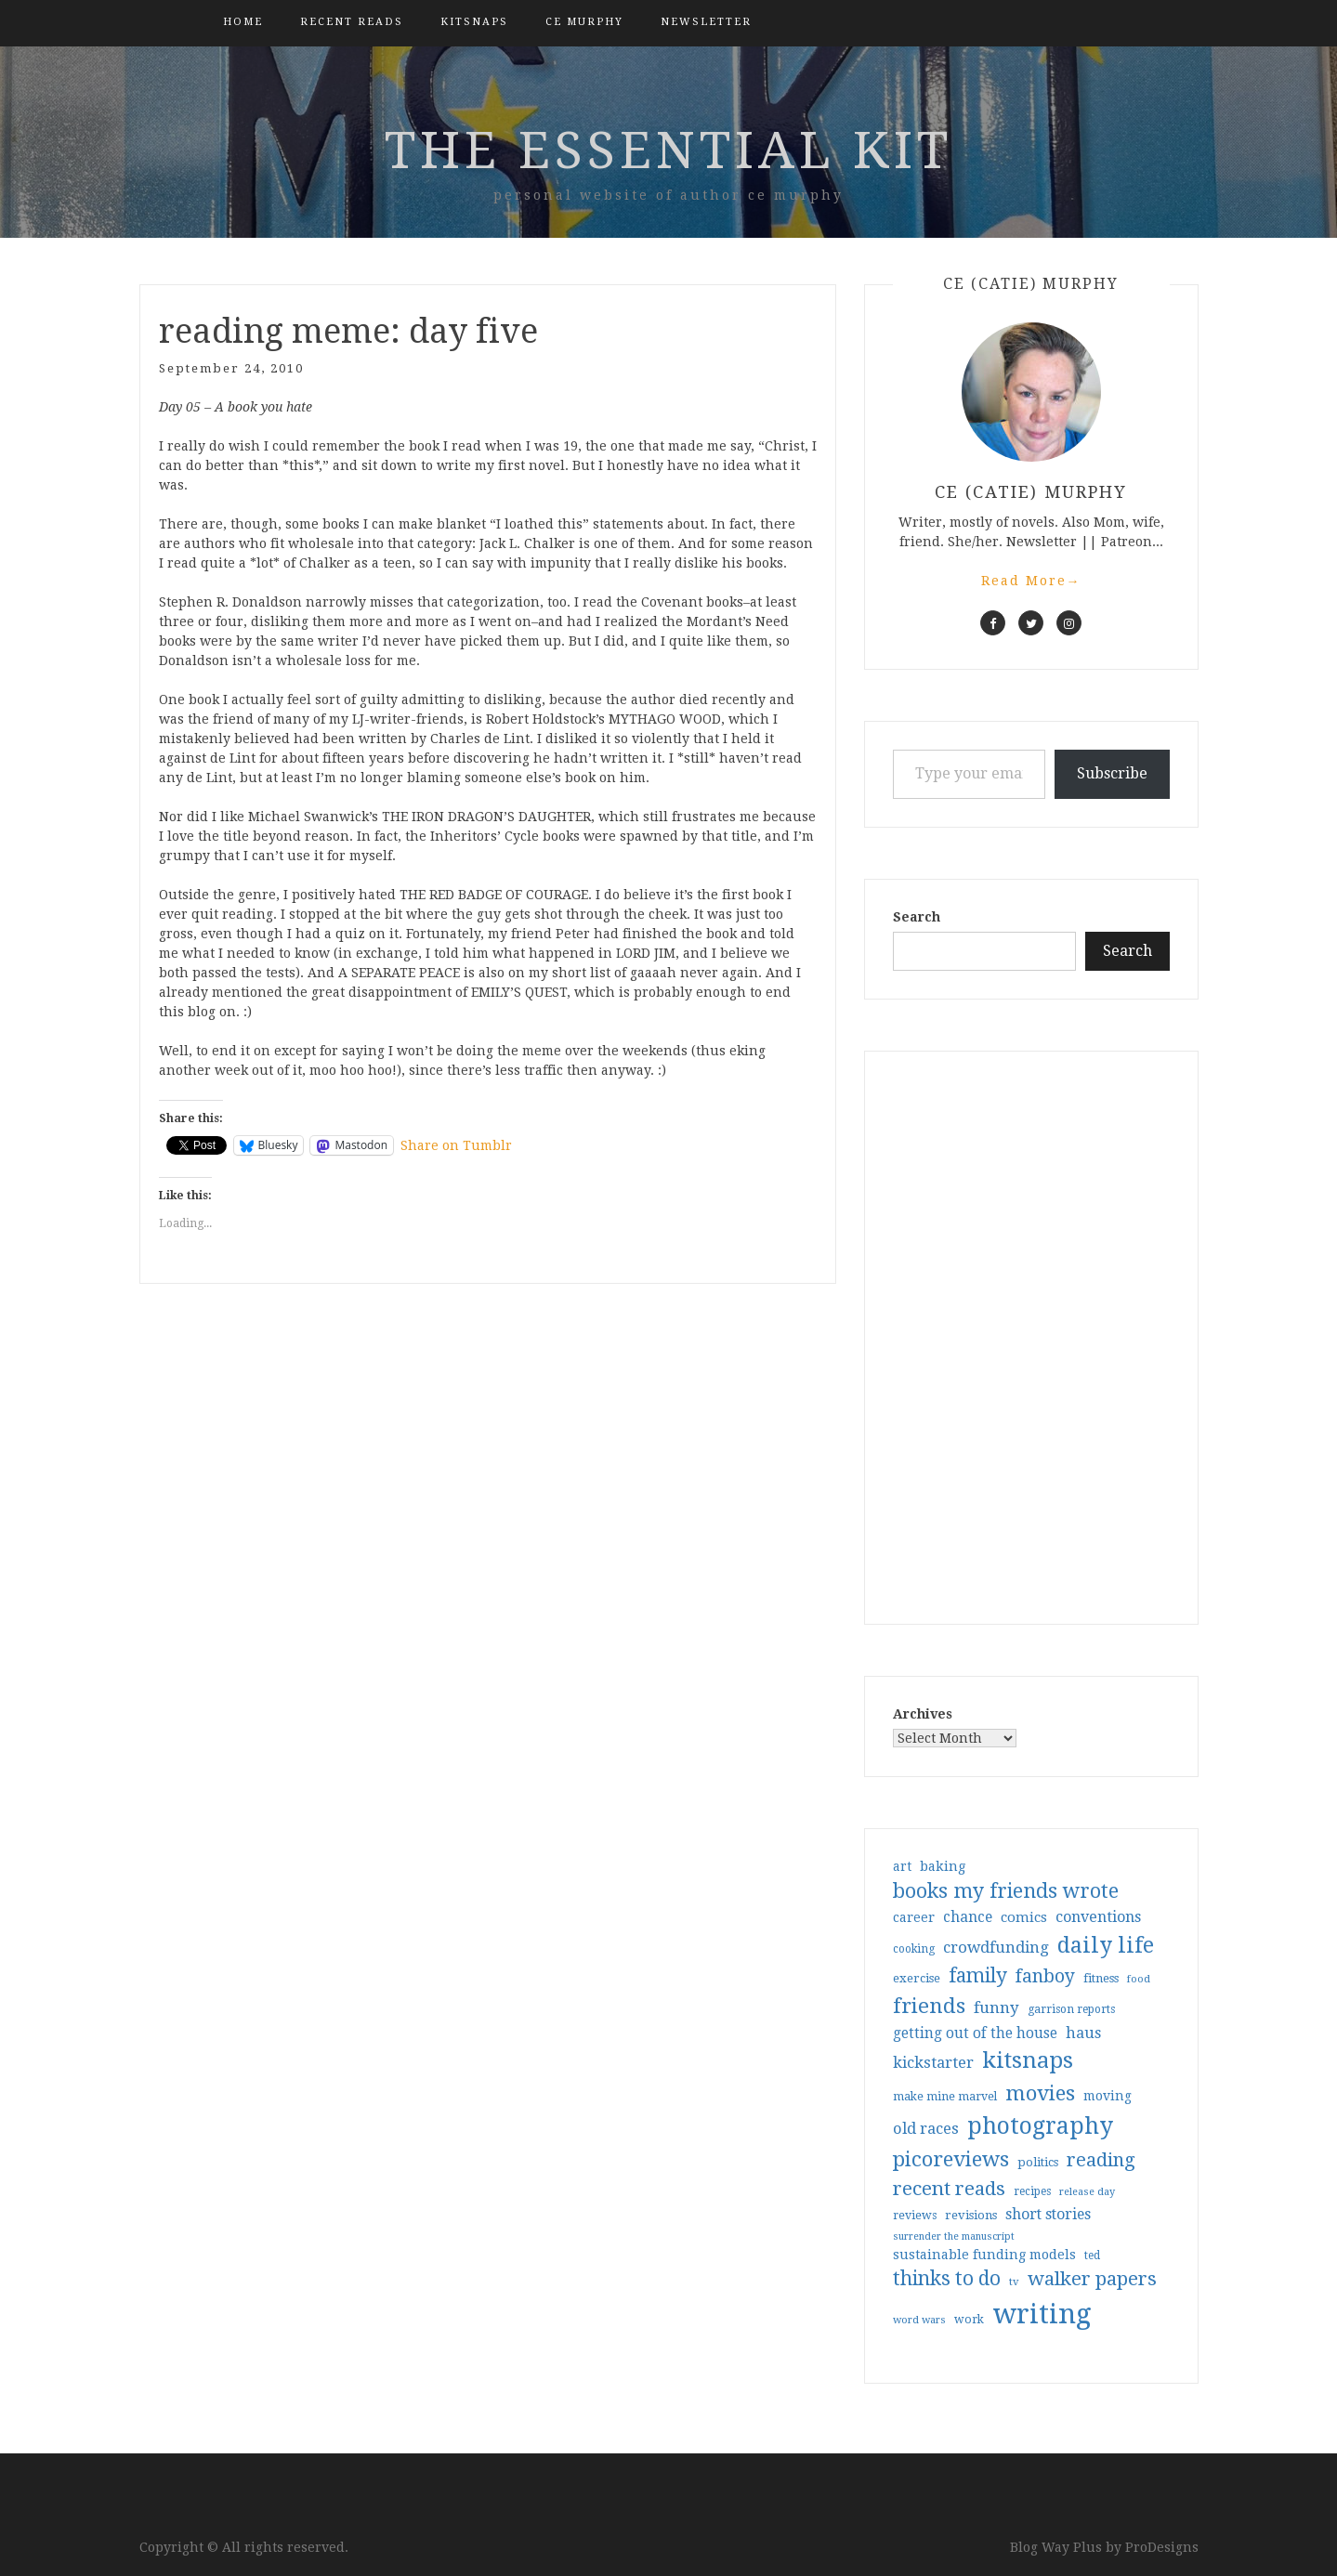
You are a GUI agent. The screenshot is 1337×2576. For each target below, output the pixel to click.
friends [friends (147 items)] (929, 2006)
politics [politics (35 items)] (1037, 2162)
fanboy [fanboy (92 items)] (1045, 1976)
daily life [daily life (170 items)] (1105, 1945)
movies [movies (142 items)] (1040, 2093)
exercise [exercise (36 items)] (916, 1978)
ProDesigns (1162, 2547)
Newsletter (706, 22)
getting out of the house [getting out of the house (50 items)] (975, 2033)
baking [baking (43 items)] (942, 1866)
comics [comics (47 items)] (1024, 1917)
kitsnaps (474, 22)
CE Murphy (584, 22)
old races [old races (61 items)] (926, 2129)
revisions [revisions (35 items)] (971, 2215)
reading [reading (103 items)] (1101, 2160)
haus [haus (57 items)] (1083, 2033)
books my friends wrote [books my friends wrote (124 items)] (1006, 1891)
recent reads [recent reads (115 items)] (949, 2188)
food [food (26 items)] (1138, 1979)
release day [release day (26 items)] (1087, 2192)
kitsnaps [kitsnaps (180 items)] (1027, 2060)
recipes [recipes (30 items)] (1032, 2191)
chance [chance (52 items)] (967, 1917)
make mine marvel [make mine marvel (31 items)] (945, 2096)
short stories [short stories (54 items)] (1048, 2214)
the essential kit (668, 150)
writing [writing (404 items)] (1042, 2314)
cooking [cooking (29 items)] (914, 1948)
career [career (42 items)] (914, 1917)
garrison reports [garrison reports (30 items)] (1071, 2009)
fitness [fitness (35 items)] (1101, 1978)
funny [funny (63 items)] (996, 2007)
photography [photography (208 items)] (1040, 2125)
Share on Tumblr (456, 1145)
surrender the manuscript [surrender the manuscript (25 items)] (954, 2236)
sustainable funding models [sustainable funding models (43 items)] (984, 2254)
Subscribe (1112, 773)
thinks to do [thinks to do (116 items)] (947, 2279)
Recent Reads (351, 22)
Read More (1031, 580)
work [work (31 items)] (969, 2319)
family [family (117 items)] (978, 1976)
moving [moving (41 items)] (1107, 2095)
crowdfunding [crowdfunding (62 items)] (996, 1947)
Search (916, 916)
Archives (922, 1713)
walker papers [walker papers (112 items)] (1092, 2279)
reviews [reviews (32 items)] (915, 2215)
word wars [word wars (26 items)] (919, 2320)
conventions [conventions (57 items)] (1098, 1917)
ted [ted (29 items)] (1092, 2255)
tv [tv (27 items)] (1014, 2281)
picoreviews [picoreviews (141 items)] (951, 2159)
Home (243, 22)
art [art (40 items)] (902, 1866)
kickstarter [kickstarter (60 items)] (933, 2063)
